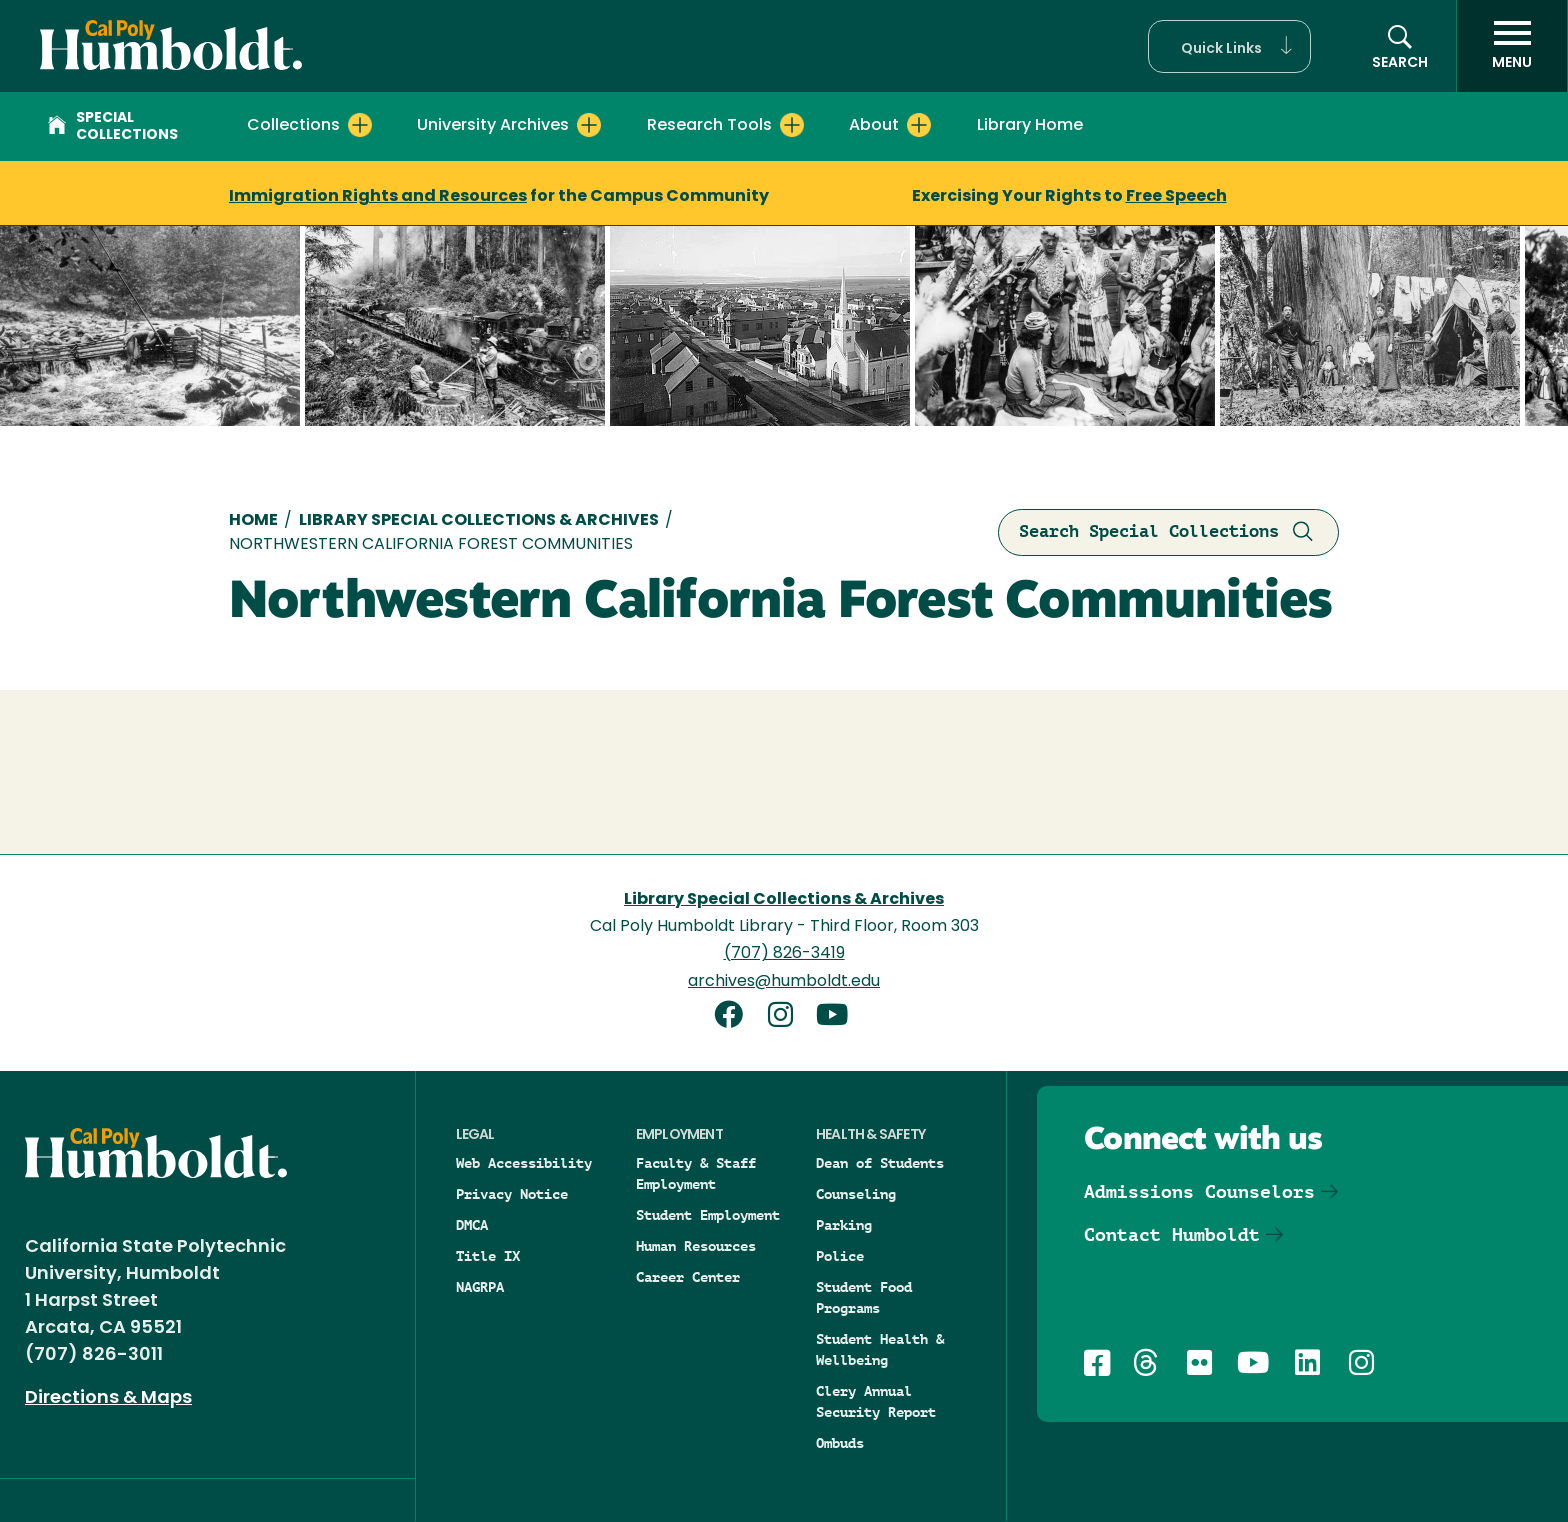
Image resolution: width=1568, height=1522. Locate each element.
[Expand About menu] (919, 125)
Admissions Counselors (1199, 1191)
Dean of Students (880, 1163)
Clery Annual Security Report (876, 1401)
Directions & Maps (108, 1398)
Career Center (688, 1277)
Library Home (1030, 126)
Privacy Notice (512, 1194)
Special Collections (113, 127)
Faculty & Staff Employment (696, 1173)
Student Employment (708, 1215)
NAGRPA (480, 1287)
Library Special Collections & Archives (479, 521)
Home (253, 521)
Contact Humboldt (1172, 1234)
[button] (1229, 46)
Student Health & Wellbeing (880, 1349)
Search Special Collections (1168, 532)
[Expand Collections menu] (360, 125)
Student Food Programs (864, 1297)
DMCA (472, 1225)
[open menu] (1512, 46)
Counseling (856, 1194)
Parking (844, 1225)
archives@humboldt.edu (784, 982)
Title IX (488, 1256)
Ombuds (840, 1443)
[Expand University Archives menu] (589, 125)
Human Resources (696, 1246)
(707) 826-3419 (784, 954)
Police (840, 1256)
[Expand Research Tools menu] (792, 125)
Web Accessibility (524, 1163)
